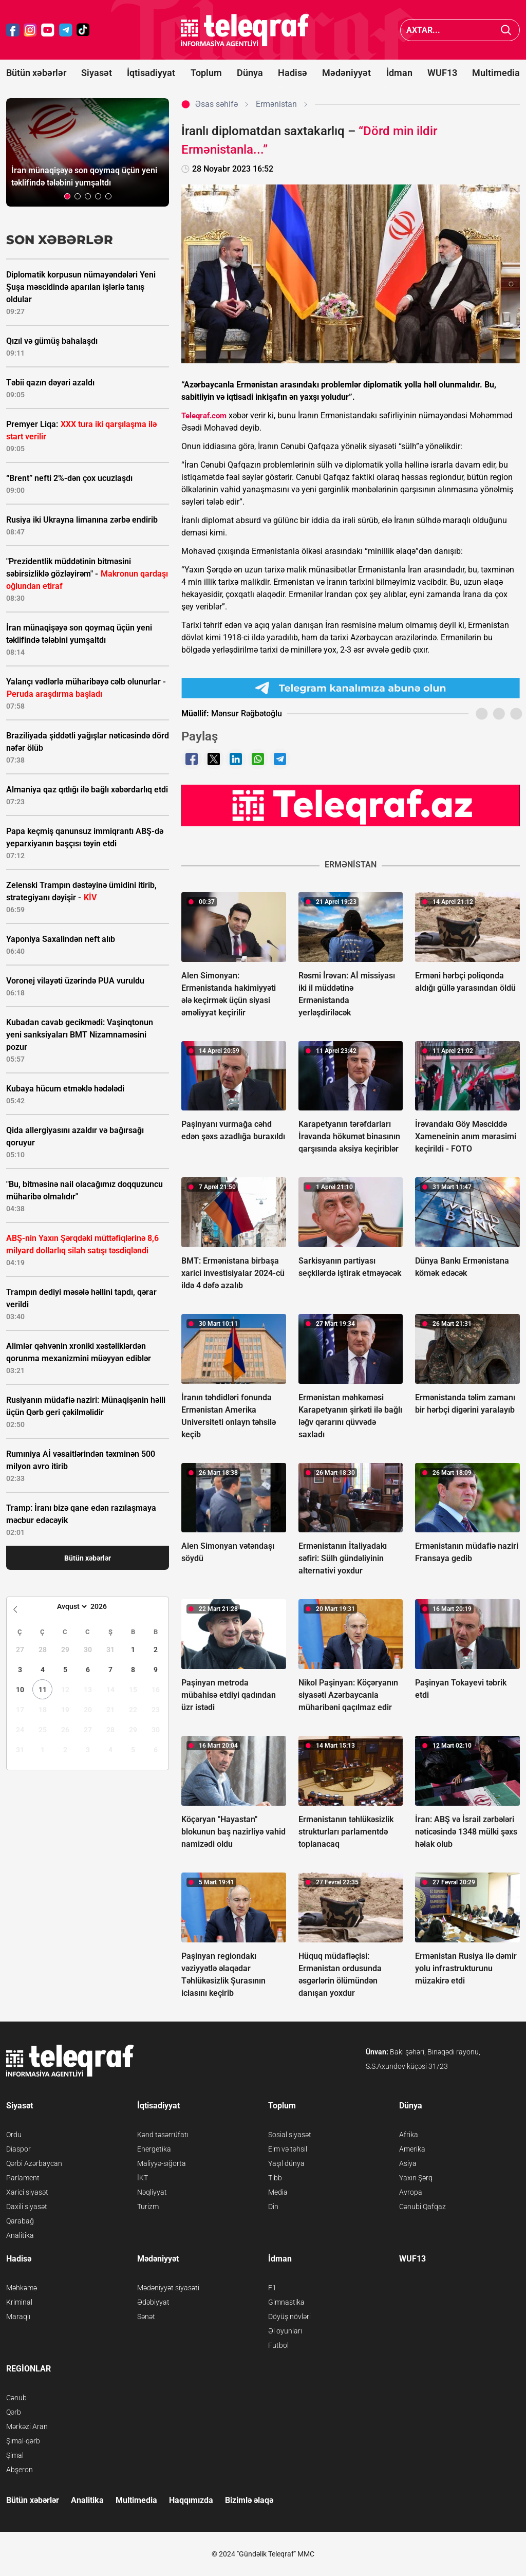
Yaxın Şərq (416, 2178)
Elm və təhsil (287, 2149)
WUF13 (442, 72)
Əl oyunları (285, 2331)
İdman (399, 72)
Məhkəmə (21, 2288)
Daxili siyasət (26, 2206)
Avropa (410, 2192)
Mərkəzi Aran (27, 2426)
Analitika (20, 2235)
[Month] (70, 1606)
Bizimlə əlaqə (249, 2500)
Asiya (408, 2163)
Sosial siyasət (289, 2134)
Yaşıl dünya (286, 2163)
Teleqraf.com (204, 415)
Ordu (14, 2134)
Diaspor (18, 2149)
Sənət (146, 2316)
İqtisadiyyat (151, 72)
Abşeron (19, 2470)
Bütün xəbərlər (36, 72)
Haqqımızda (191, 2500)
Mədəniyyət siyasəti (168, 2288)
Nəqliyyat (152, 2192)
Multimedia (496, 72)
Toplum (206, 72)
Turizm (148, 2206)
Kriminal (19, 2302)
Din (273, 2206)
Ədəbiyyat (153, 2302)
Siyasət (96, 72)
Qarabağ (20, 2221)
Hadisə (292, 72)
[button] (67, 196)
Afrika (408, 2134)
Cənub (16, 2398)
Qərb (13, 2412)
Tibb (275, 2178)
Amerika (412, 2149)
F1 (272, 2288)
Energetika (154, 2149)
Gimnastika (286, 2302)
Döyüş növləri (289, 2316)
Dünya (250, 72)
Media (278, 2192)
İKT (142, 2178)
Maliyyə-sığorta (161, 2163)
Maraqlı (18, 2316)
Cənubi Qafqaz (422, 2206)
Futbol (278, 2345)
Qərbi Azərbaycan (34, 2163)
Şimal (15, 2455)
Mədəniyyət (346, 72)
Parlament (23, 2178)
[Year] (105, 1606)
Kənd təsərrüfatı (163, 2134)
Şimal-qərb (23, 2441)
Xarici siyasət (27, 2192)
